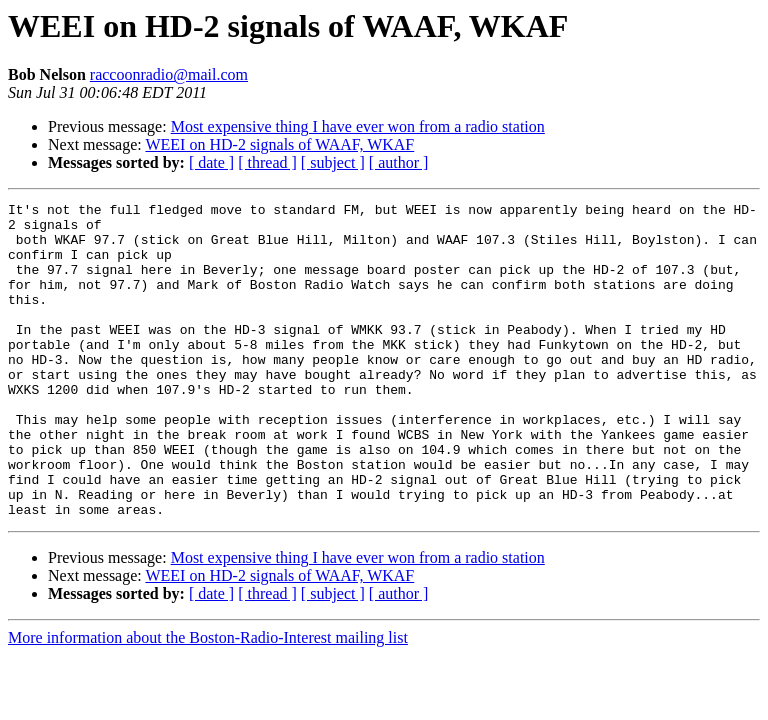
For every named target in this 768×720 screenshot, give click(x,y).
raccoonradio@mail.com (169, 74)
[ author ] (399, 162)
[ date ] (211, 162)
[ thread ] (267, 162)
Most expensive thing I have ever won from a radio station (358, 126)
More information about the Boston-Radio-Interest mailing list (208, 700)
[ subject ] (333, 162)
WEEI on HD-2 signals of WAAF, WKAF (279, 144)
